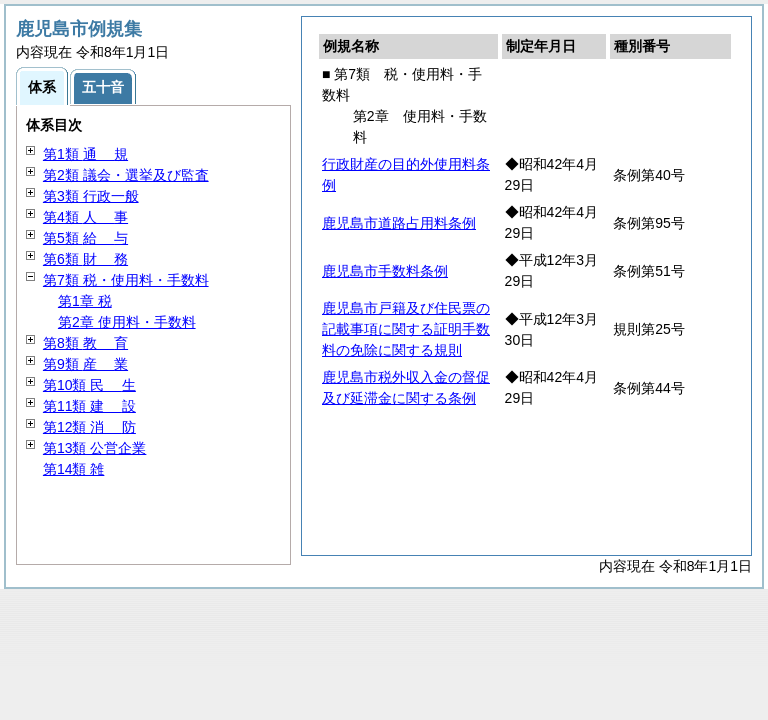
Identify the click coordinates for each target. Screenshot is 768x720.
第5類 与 (85, 238)
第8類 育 (85, 343)
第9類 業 (85, 364)
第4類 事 (85, 217)
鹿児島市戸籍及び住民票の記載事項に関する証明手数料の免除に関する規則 (406, 329)
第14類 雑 (73, 469)
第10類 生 (89, 385)
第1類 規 (85, 154)
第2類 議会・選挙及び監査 (126, 175)
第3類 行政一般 (91, 196)
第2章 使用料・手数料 (127, 322)
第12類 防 (89, 427)
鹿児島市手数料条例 (385, 271)
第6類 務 (85, 259)
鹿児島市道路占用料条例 (399, 223)
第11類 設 (89, 406)
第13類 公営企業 (94, 448)
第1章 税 (85, 301)
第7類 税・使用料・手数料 (126, 280)
